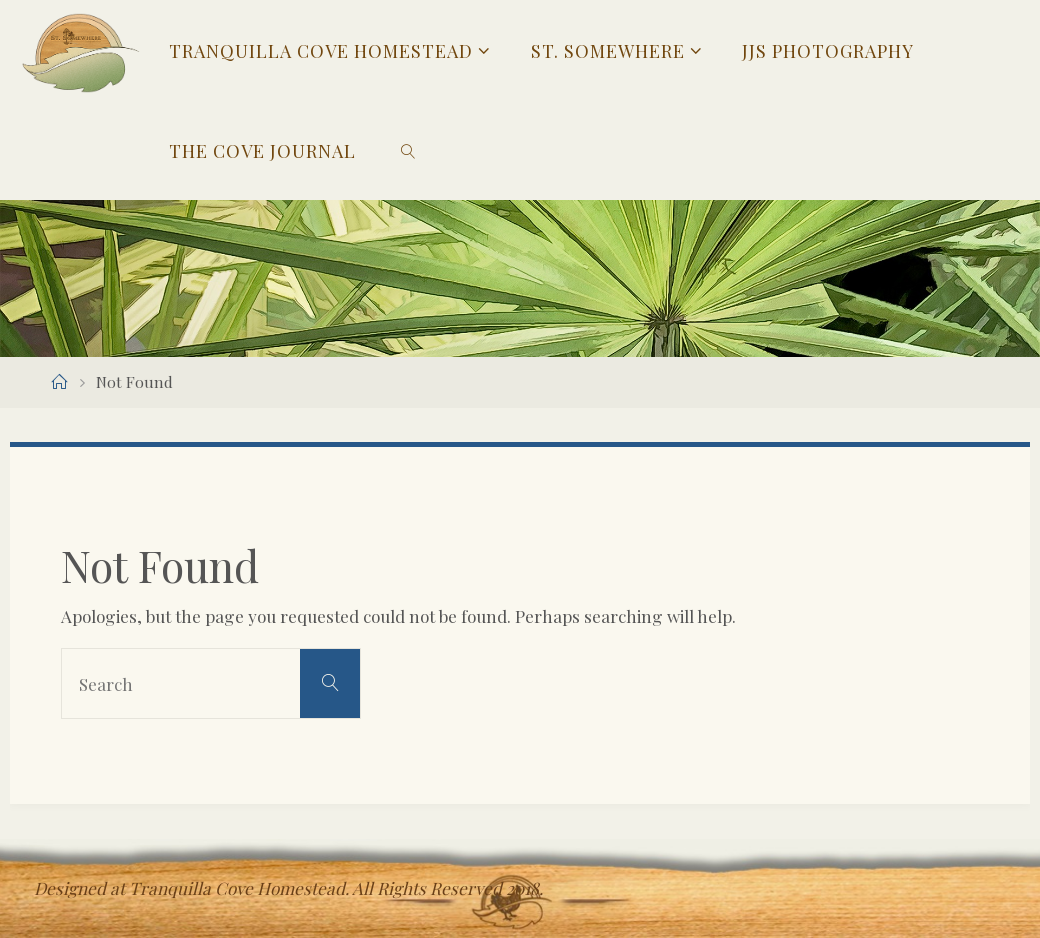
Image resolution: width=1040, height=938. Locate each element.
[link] (408, 150)
